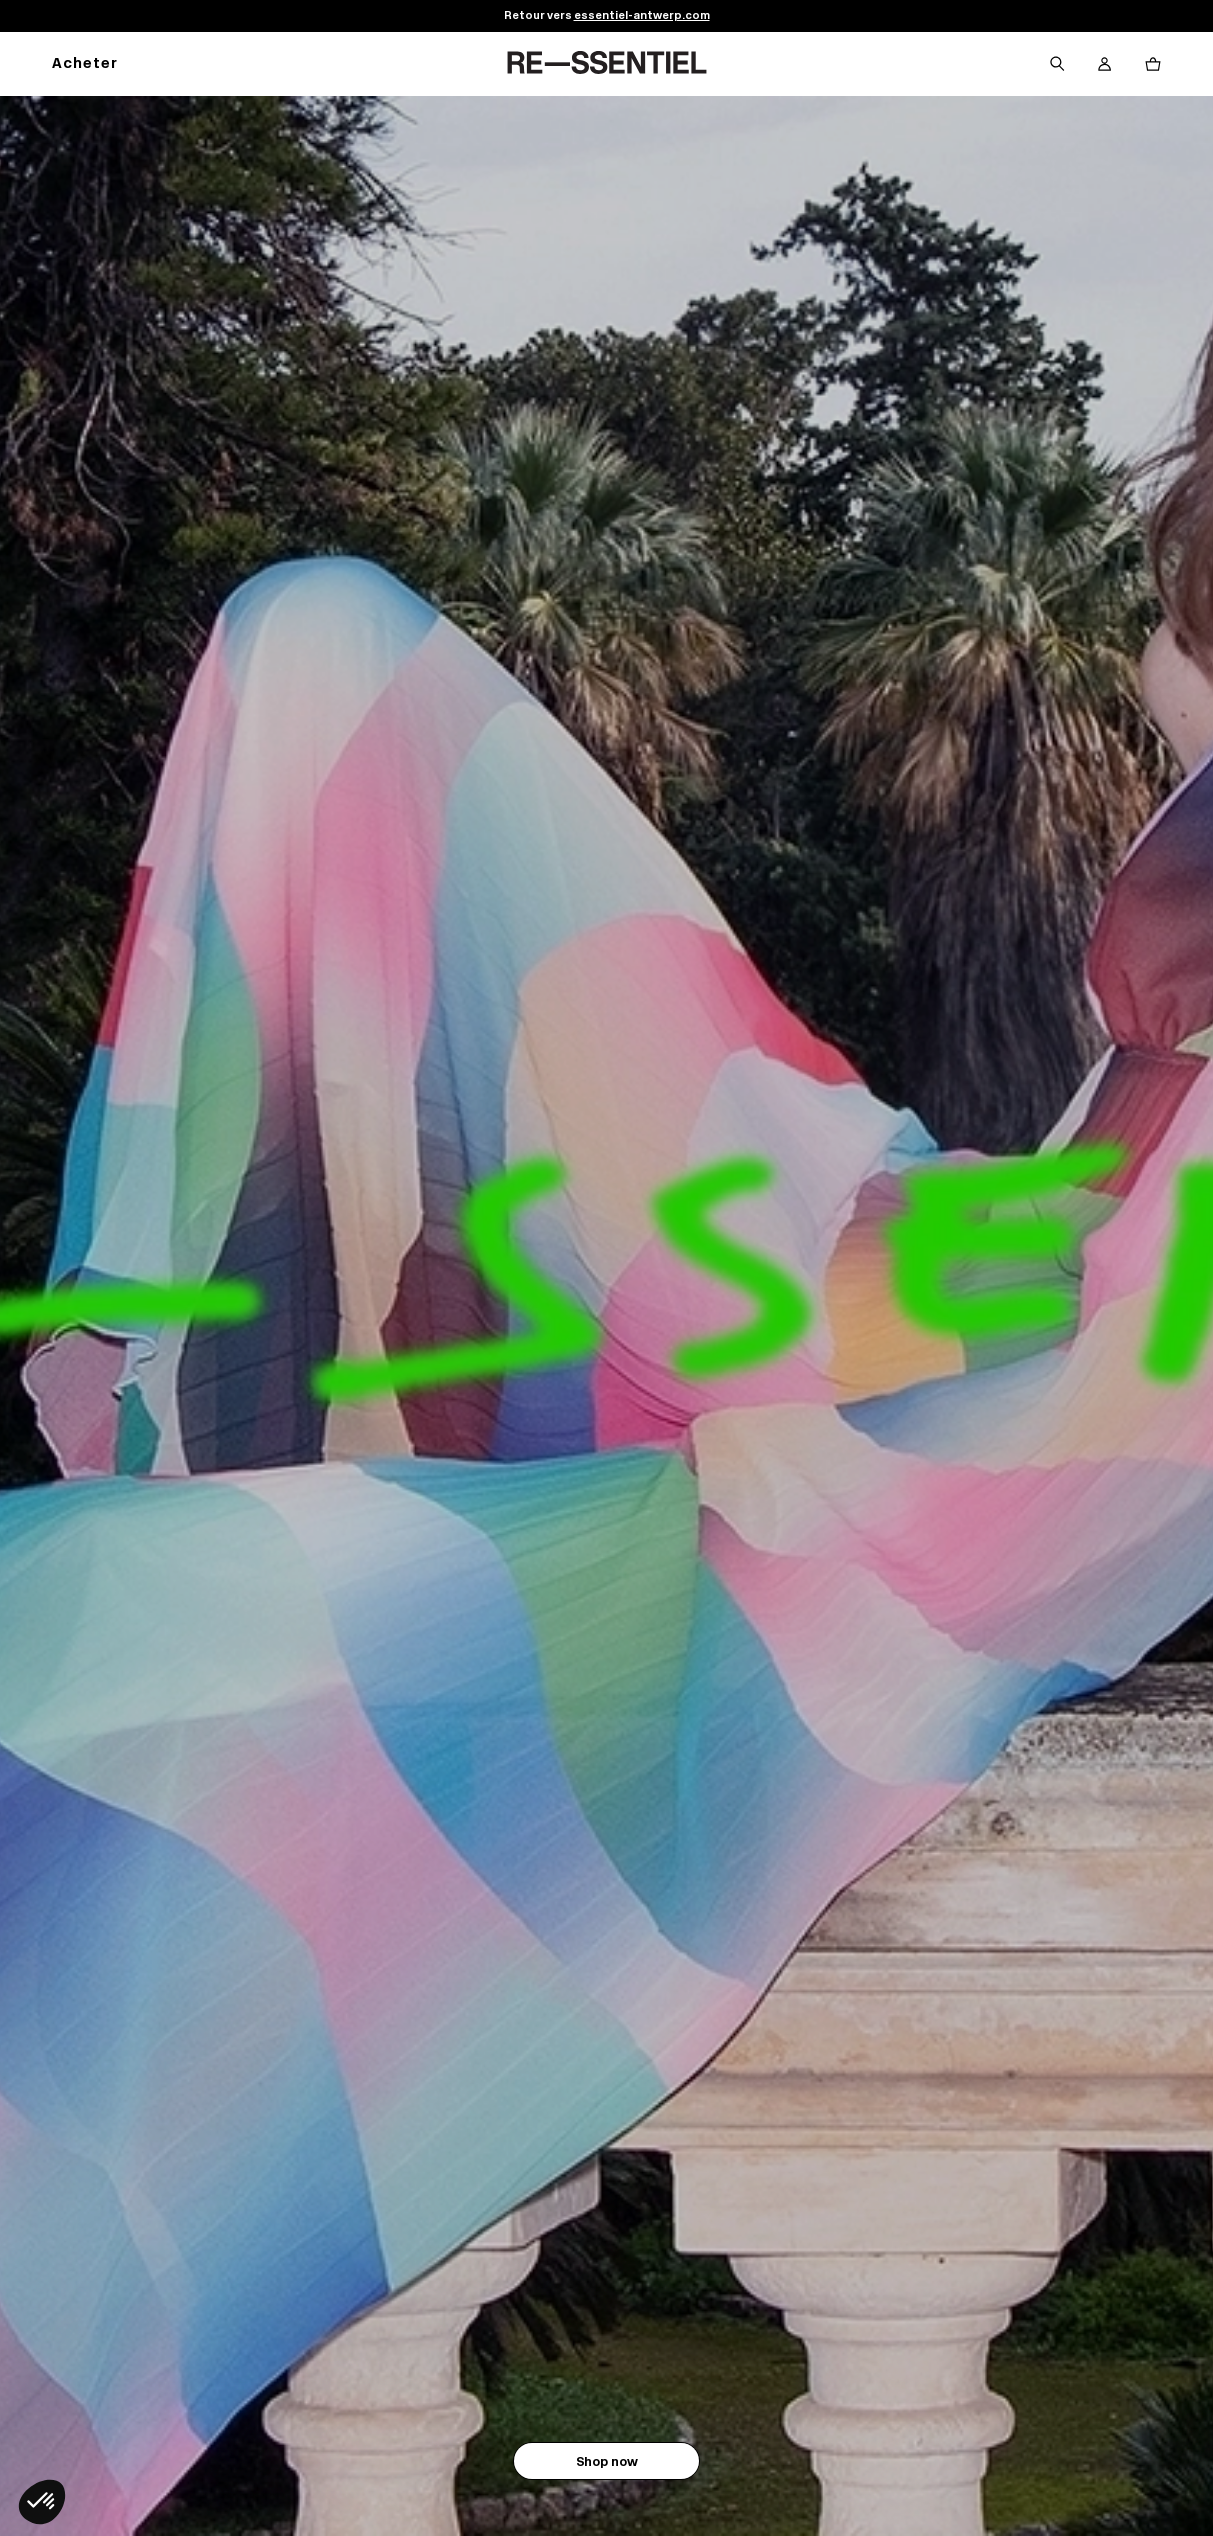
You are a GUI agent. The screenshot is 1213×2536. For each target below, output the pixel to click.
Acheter (85, 64)
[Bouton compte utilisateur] (1105, 64)
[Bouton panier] (1153, 64)
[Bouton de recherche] (1057, 64)
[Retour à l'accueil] (607, 64)
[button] (42, 2502)
